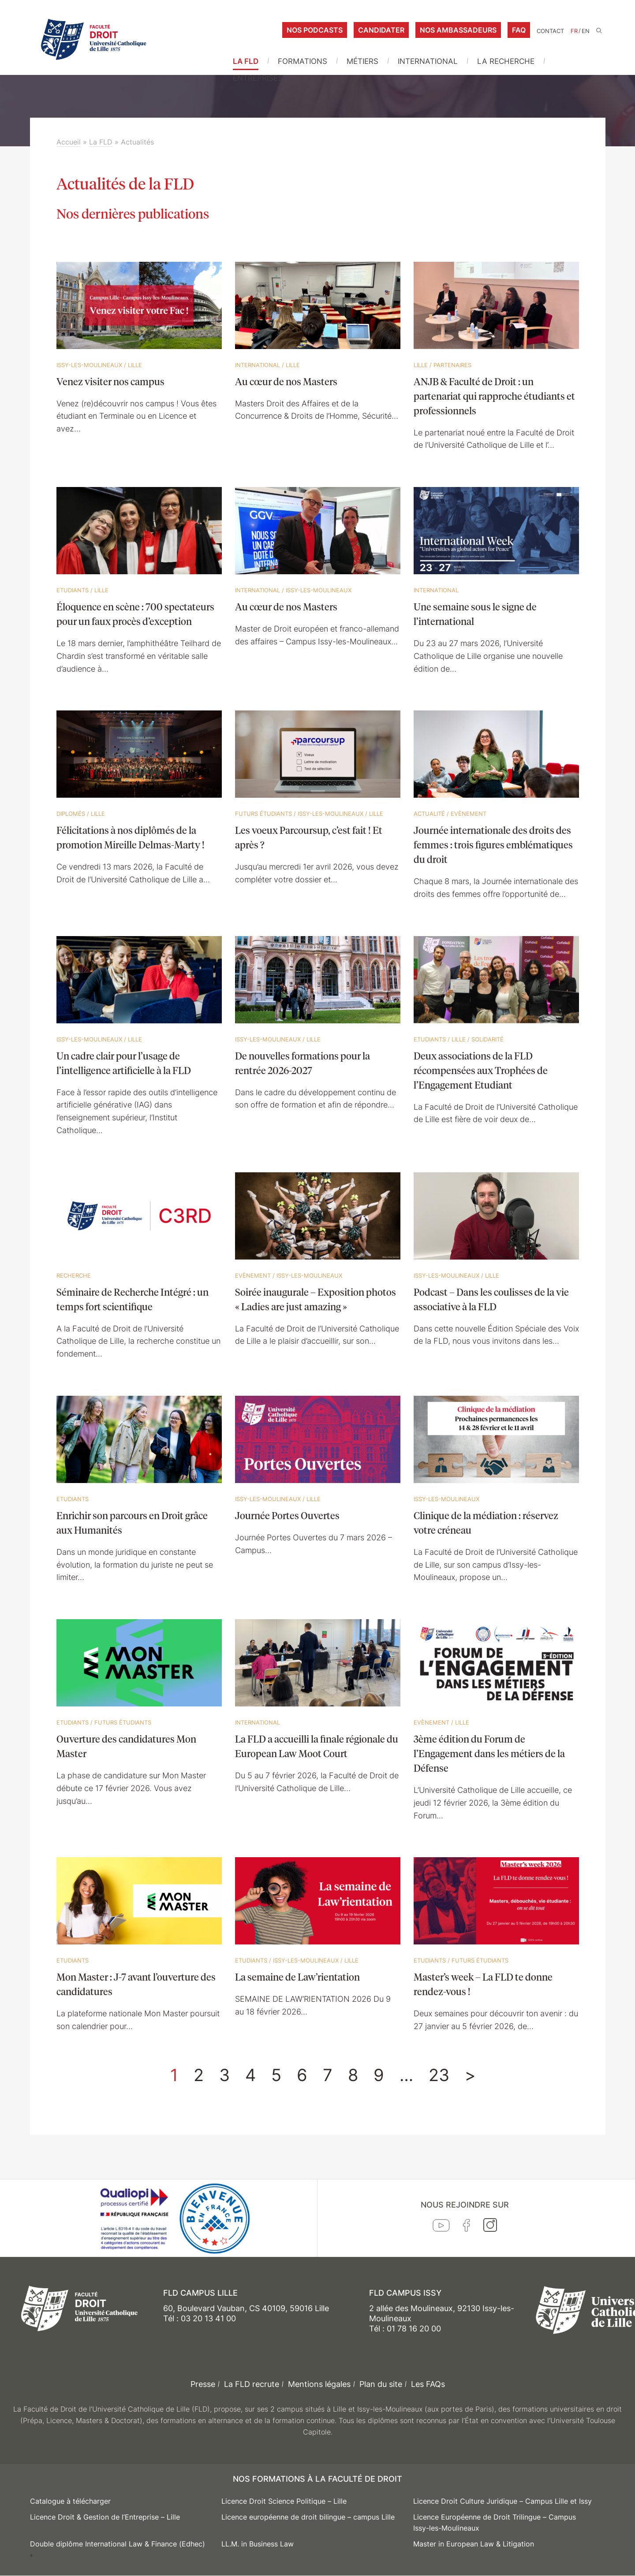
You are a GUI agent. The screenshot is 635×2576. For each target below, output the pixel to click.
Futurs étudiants (263, 813)
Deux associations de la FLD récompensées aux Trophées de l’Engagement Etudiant (481, 1070)
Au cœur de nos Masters (286, 381)
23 (439, 2075)
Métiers (362, 61)
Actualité (429, 813)
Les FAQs (428, 2384)
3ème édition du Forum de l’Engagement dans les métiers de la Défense (489, 1753)
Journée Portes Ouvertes (287, 1515)
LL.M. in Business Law (257, 2543)
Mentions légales (319, 2384)
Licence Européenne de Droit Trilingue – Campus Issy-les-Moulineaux (494, 2523)
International (428, 61)
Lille (135, 364)
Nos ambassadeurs (458, 30)
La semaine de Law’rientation (297, 1976)
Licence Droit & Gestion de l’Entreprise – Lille (105, 2517)
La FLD (245, 61)
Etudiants (72, 590)
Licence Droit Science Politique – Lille (284, 2501)
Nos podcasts (315, 30)
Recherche (73, 1275)
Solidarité (487, 1039)
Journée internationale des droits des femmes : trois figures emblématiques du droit (493, 844)
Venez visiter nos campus (110, 381)
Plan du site (380, 2384)
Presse (202, 2384)
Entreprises (258, 78)
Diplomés (70, 813)
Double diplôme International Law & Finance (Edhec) (117, 2543)
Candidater (381, 30)
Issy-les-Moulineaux (89, 364)
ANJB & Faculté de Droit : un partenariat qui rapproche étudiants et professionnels (494, 395)
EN (586, 31)
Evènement (468, 813)
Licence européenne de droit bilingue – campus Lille (308, 2517)
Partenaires (452, 364)
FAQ (519, 30)
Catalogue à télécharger (70, 2501)
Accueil (68, 142)
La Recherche (505, 61)
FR (574, 31)
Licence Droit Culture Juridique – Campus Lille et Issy (502, 2501)
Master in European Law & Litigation (473, 2543)
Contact (550, 31)
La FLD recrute (251, 2384)
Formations (302, 61)
